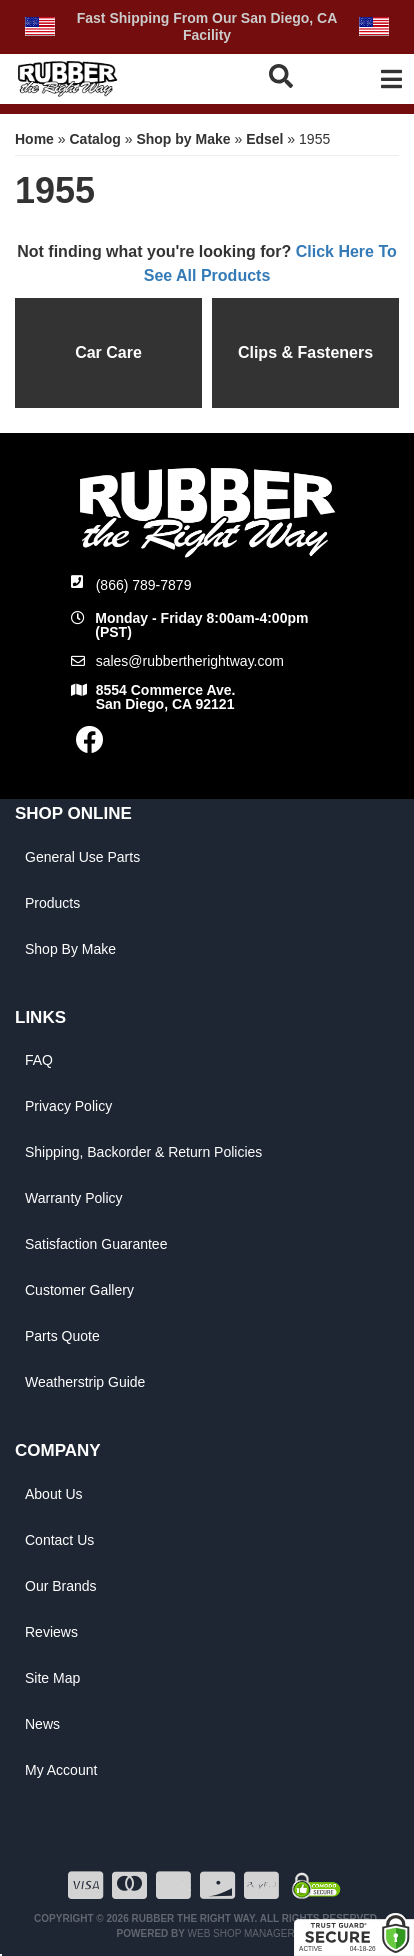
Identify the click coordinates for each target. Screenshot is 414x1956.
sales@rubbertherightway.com (190, 661)
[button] (285, 76)
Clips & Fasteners (305, 352)
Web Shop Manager (241, 1933)
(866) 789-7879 (144, 585)
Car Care (108, 352)
